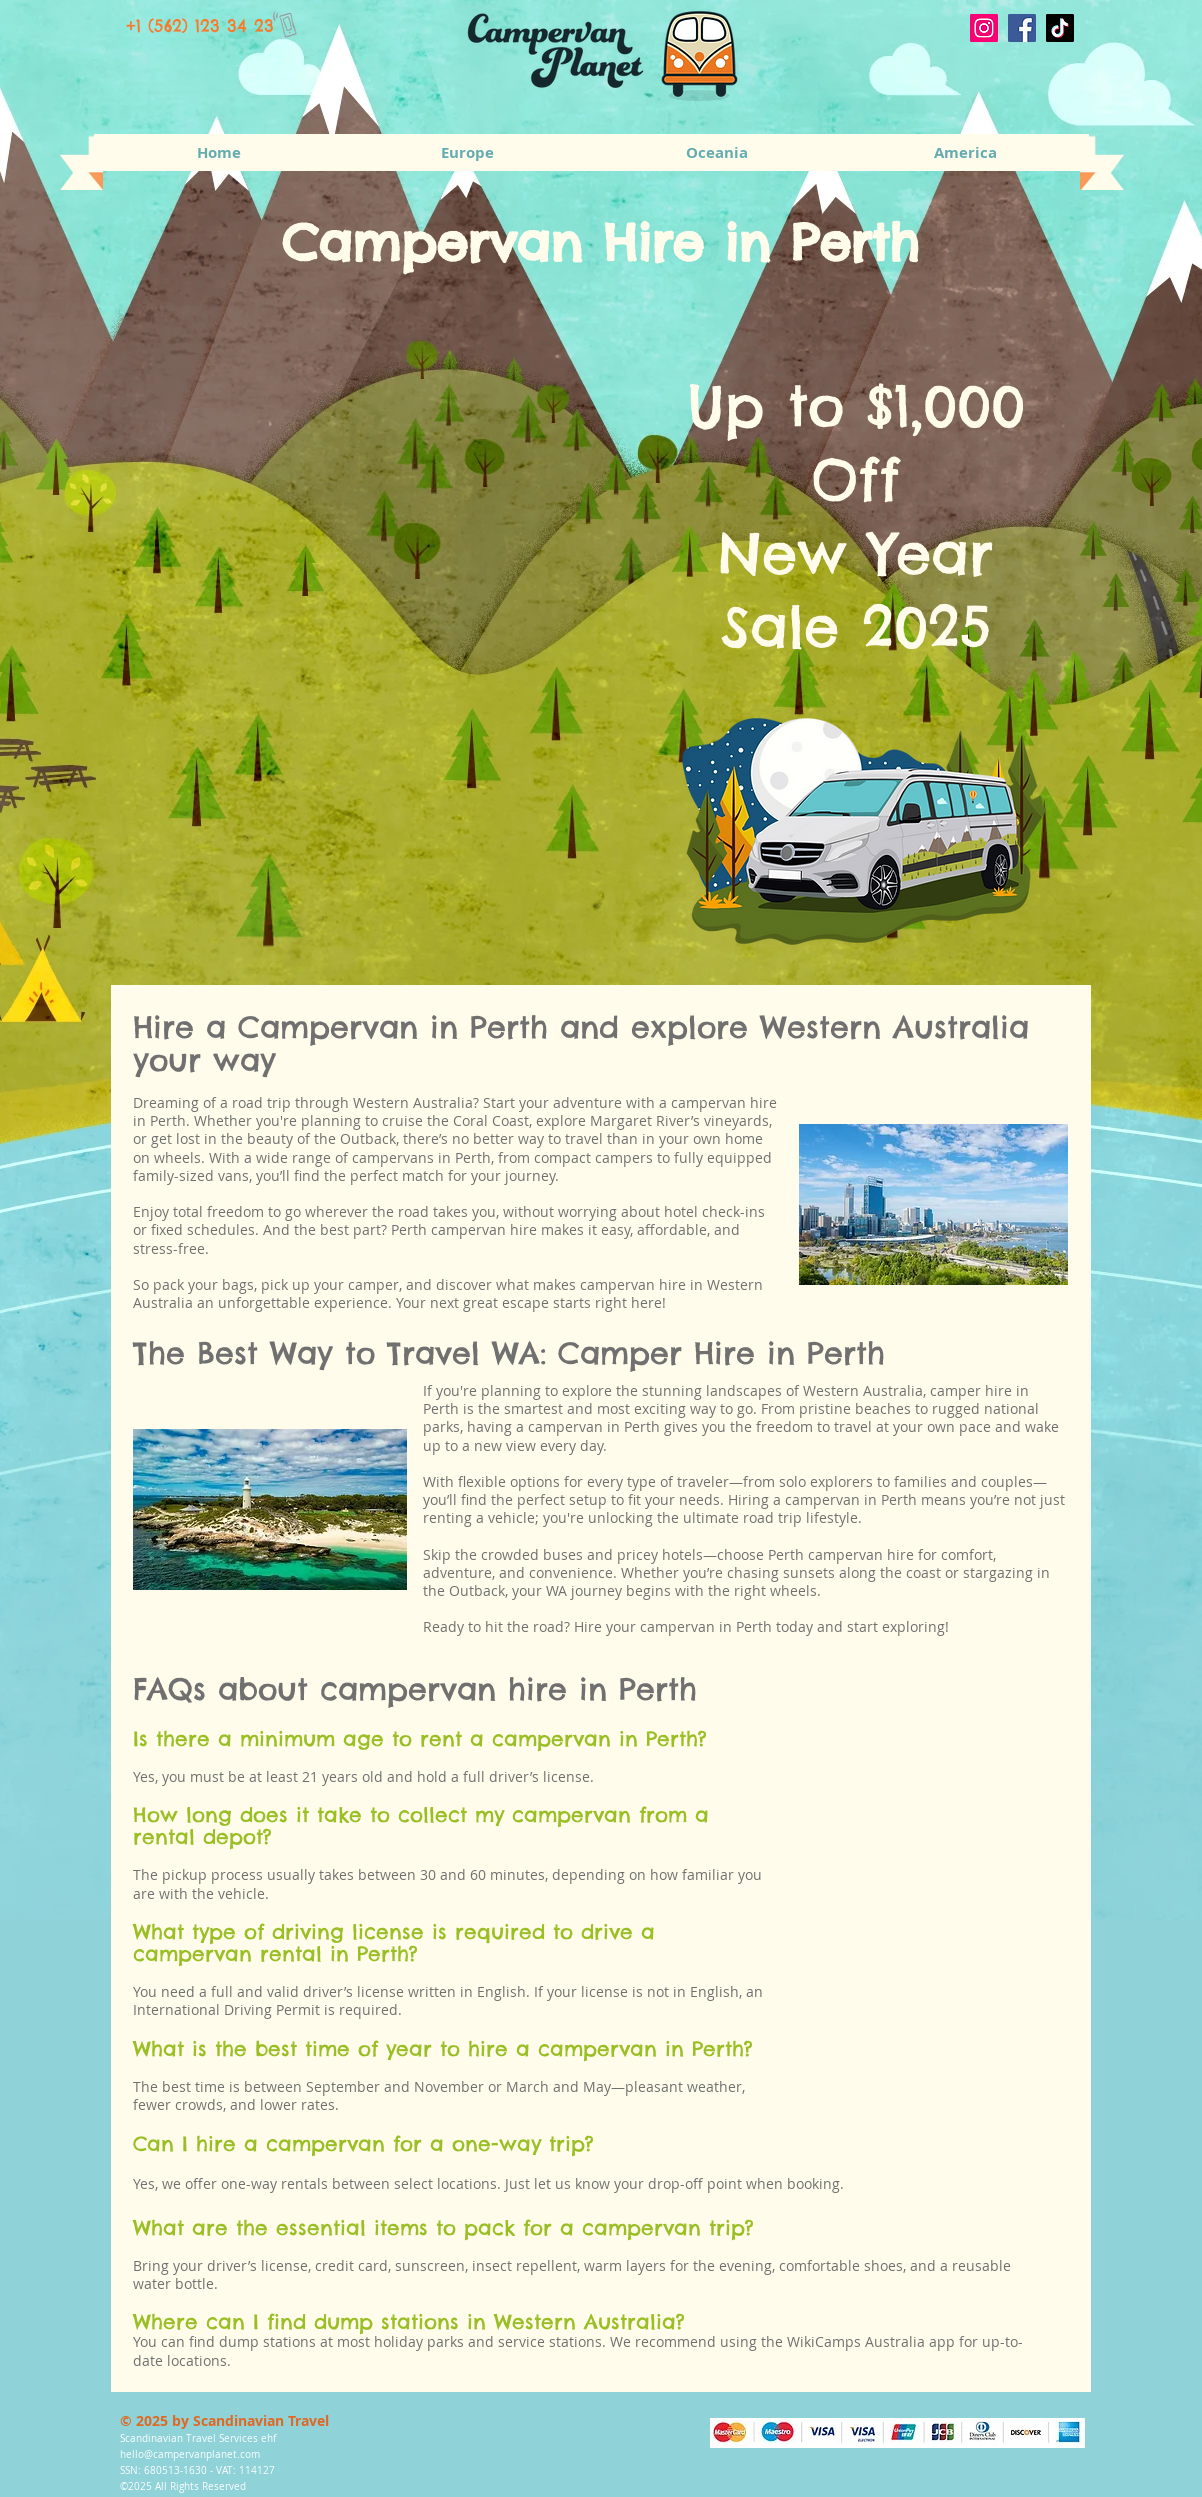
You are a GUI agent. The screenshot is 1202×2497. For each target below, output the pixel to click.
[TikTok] (1060, 28)
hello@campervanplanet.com (190, 2454)
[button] (467, 152)
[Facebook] (1022, 28)
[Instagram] (984, 28)
